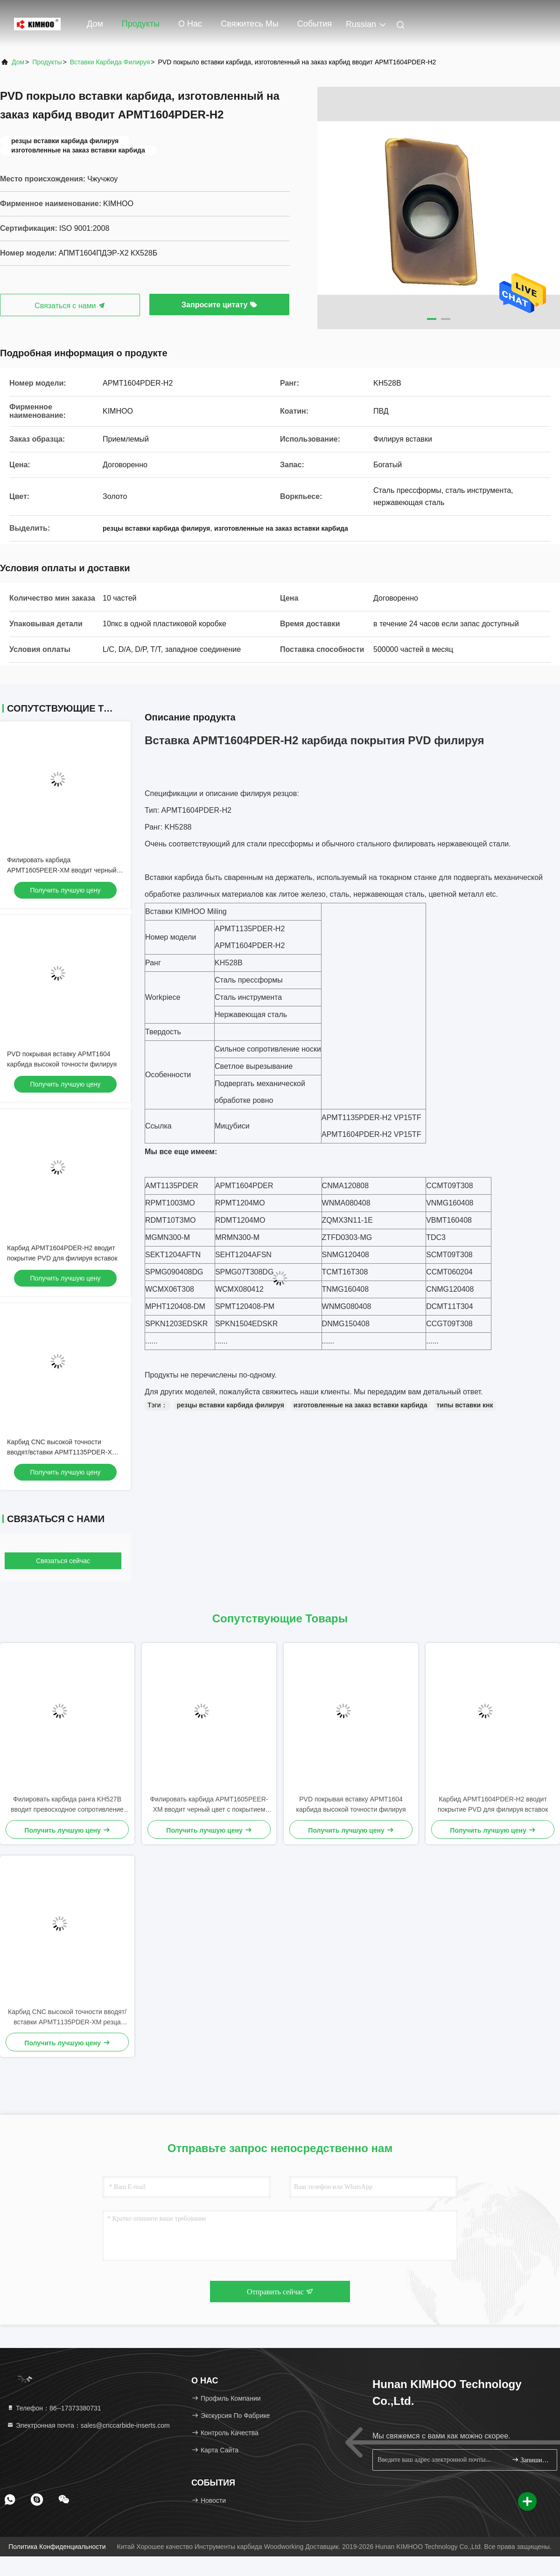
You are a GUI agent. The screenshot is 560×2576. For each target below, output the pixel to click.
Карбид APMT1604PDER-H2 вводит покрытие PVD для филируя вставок (493, 1804)
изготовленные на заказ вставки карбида (360, 1405)
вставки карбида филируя (110, 62)
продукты (47, 62)
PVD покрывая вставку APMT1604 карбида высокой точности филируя (351, 1804)
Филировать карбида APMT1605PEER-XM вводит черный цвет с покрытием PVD (62, 870)
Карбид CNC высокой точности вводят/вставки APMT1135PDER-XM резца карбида (62, 1452)
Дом (95, 23)
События (314, 23)
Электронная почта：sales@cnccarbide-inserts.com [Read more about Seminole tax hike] (88, 2425)
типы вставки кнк (465, 1405)
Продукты (141, 23)
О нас (190, 23)
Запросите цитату (219, 305)
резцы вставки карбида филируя (230, 1405)
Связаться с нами (70, 306)
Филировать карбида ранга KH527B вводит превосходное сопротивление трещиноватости (67, 1804)
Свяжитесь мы (250, 23)
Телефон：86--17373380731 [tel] (54, 2408)
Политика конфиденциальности (56, 2546)
